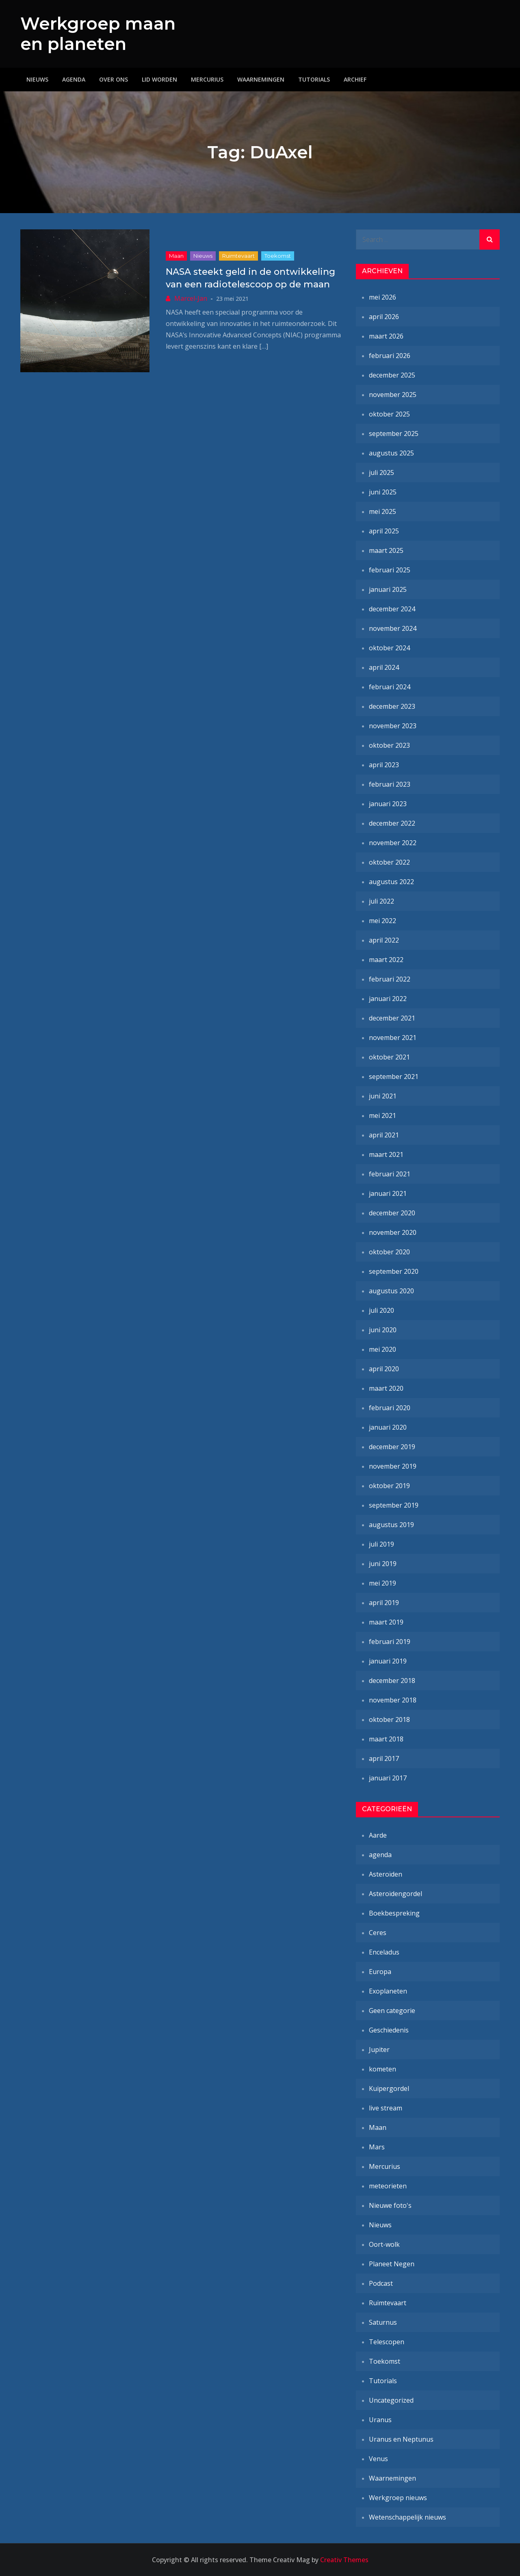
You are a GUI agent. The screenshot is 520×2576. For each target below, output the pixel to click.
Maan (176, 255)
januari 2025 (388, 589)
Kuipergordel (389, 2088)
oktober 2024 (389, 647)
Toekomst (277, 255)
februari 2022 (389, 979)
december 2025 (392, 375)
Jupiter (379, 2049)
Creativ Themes (344, 2559)
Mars (377, 2146)
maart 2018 (386, 1739)
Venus (378, 2458)
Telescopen (386, 2341)
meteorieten (388, 2185)
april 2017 (384, 1758)
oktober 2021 (389, 1057)
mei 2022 (382, 920)
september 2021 (393, 1076)
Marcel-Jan (190, 298)
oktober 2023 (389, 745)
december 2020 (392, 1212)
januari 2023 (388, 803)
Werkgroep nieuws (398, 2497)
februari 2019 (389, 1641)
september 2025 (393, 433)
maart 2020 (386, 1388)
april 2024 (384, 667)
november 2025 (392, 394)
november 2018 (392, 1700)
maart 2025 (386, 550)
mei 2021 (382, 1115)
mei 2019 (382, 1583)
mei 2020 (382, 1349)
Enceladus (384, 1952)
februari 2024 (389, 686)
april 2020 (384, 1368)
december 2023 (392, 706)
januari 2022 (388, 998)
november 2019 (392, 1466)
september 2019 (393, 1505)
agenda (380, 1854)
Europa (380, 1971)
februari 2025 (389, 569)
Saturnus (383, 2322)
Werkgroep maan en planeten (98, 33)
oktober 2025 (389, 414)
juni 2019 (382, 1563)
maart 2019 (386, 1622)
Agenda (73, 79)
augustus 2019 (391, 1524)
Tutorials (314, 79)
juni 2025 (382, 492)
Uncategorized (391, 2400)
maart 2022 (386, 959)
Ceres (377, 1932)
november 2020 (392, 1232)
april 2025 (384, 530)
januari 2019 (388, 1661)
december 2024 (392, 608)
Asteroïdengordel (395, 1893)
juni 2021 (382, 1096)
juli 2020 (381, 1310)
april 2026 (384, 316)
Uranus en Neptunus (401, 2439)
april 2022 (384, 940)
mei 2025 (382, 511)
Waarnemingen (260, 79)
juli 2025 (381, 472)
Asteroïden (385, 1874)
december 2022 (392, 823)
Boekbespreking (394, 1913)
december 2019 (392, 1446)
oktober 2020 (389, 1251)
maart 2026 (386, 336)
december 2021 (392, 1018)
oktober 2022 (389, 862)
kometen (382, 2069)
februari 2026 (389, 355)
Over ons (113, 79)
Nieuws (37, 79)
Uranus (380, 2419)
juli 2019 (381, 1544)
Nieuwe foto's (390, 2205)
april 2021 (384, 1135)
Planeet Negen (391, 2263)
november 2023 (392, 725)
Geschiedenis (389, 2030)
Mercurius (207, 79)
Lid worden (159, 79)
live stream (385, 2108)
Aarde (378, 1835)
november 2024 (392, 628)
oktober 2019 (389, 1485)
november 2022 (392, 842)
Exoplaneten (388, 1991)
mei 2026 (382, 297)
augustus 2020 (391, 1290)
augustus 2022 (391, 881)
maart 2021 (386, 1154)
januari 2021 (388, 1193)
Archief (355, 79)
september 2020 (393, 1271)
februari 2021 (389, 1173)
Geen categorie (392, 2010)
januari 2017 (388, 1777)
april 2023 (384, 764)
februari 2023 (389, 784)
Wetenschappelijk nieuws (407, 2517)
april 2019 (384, 1602)
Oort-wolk (384, 2244)
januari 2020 (388, 1427)
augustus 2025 (391, 453)
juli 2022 (381, 901)
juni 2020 (382, 1329)
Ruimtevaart (238, 255)
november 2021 (392, 1037)
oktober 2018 (389, 1719)
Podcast (381, 2283)
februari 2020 (389, 1407)
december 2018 (392, 1680)
